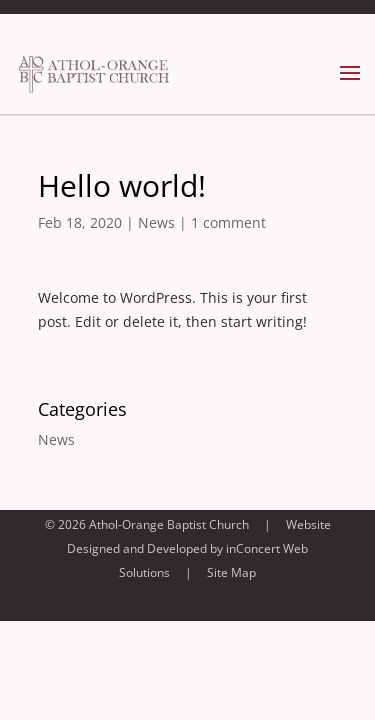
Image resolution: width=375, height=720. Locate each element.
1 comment (228, 222)
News (156, 222)
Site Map (231, 572)
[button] (350, 86)
